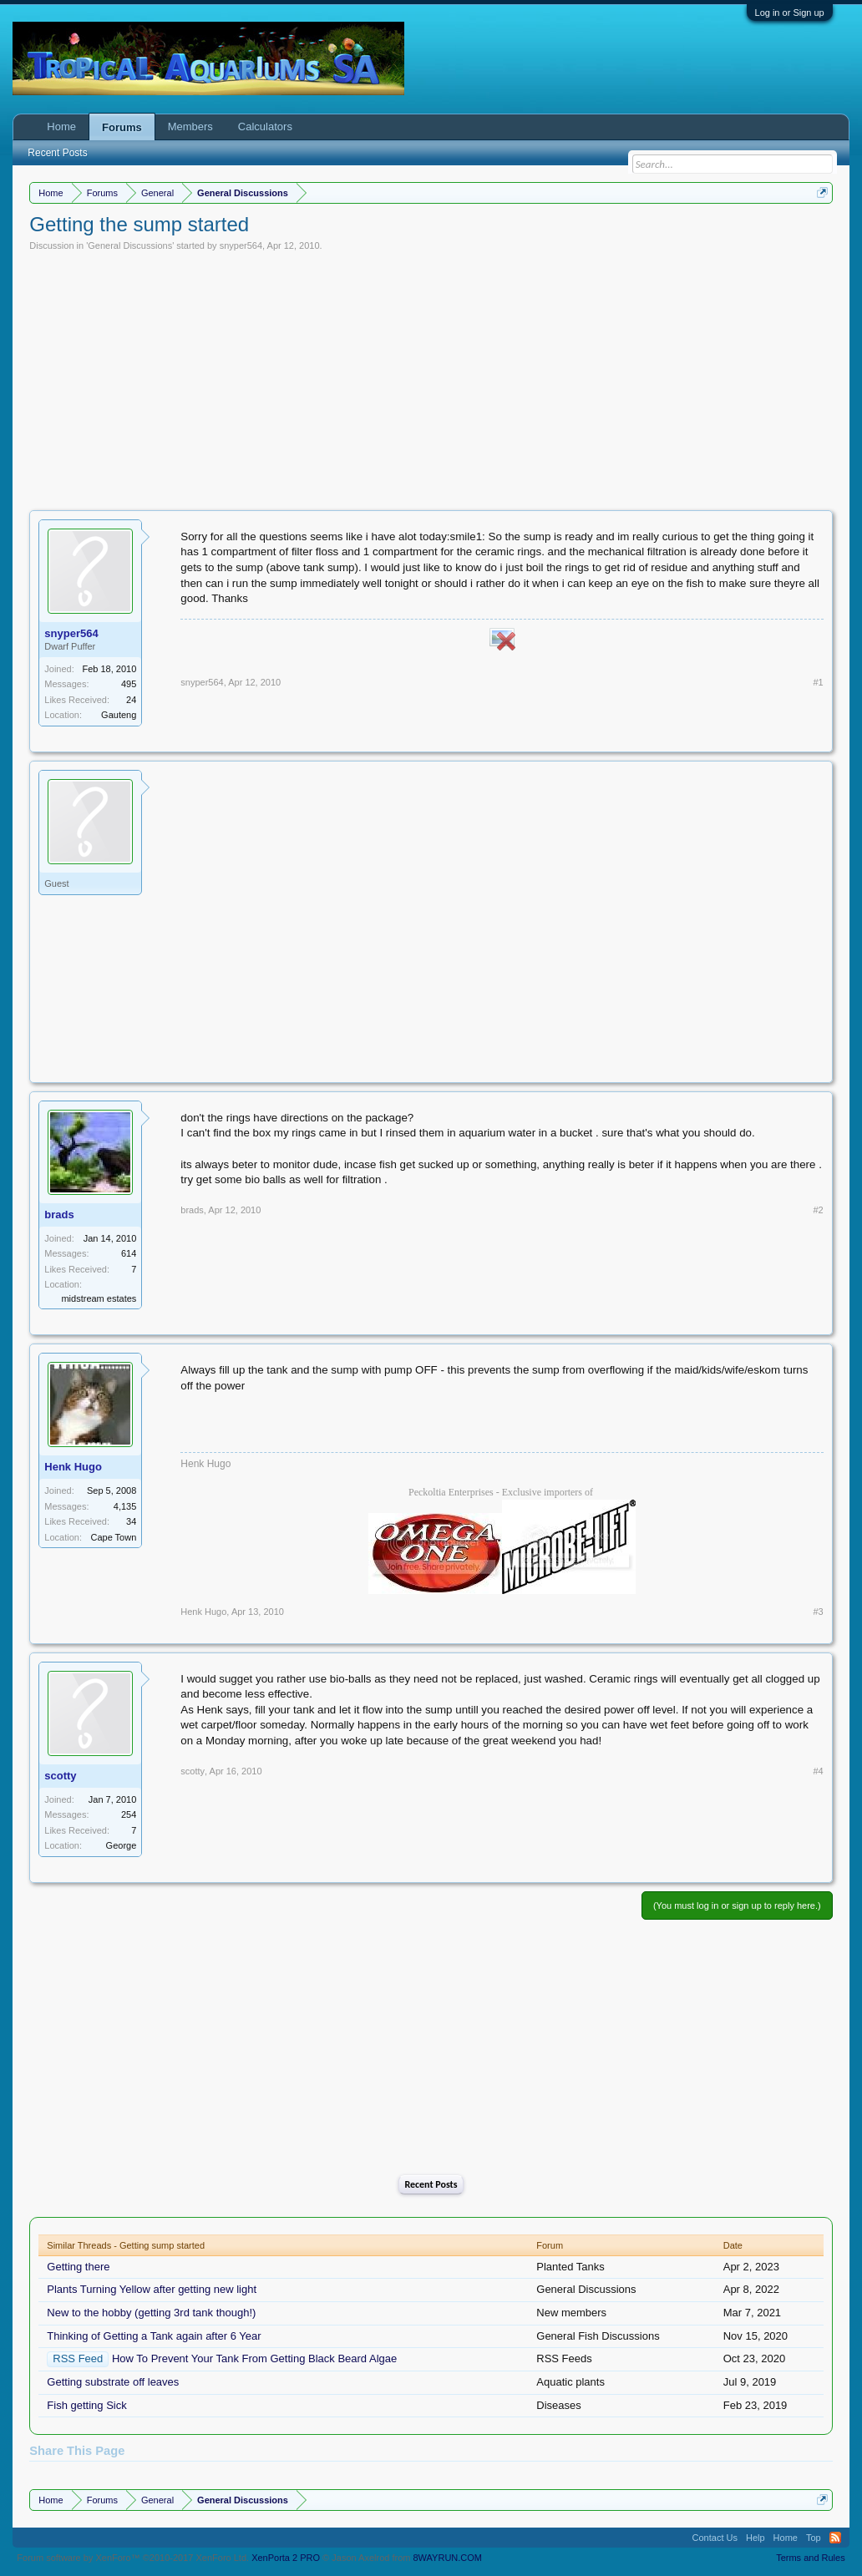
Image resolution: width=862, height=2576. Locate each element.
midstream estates (98, 1298)
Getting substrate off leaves (113, 2382)
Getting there (78, 2266)
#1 (818, 682)
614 (128, 1253)
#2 (818, 1210)
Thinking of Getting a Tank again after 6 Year (154, 2336)
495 (128, 684)
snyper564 (241, 245)
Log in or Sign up (789, 13)
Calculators (265, 126)
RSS (835, 2537)
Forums (122, 127)
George (121, 1845)
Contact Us (715, 2538)
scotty (60, 1775)
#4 (818, 1771)
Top (813, 2538)
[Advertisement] (431, 376)
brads (59, 1214)
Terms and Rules (810, 2558)
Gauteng (118, 715)
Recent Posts (430, 2184)
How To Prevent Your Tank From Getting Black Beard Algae (254, 2358)
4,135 (125, 1506)
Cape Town (113, 1537)
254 (128, 1814)
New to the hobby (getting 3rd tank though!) (151, 2312)
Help (755, 2538)
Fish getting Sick (86, 2405)
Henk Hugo (73, 1466)
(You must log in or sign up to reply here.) (737, 1905)
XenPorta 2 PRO (285, 2558)
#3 (818, 1612)
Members (190, 126)
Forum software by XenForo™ (133, 2558)
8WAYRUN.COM (448, 2558)
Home (61, 126)
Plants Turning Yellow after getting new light (151, 2289)
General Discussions (130, 245)
